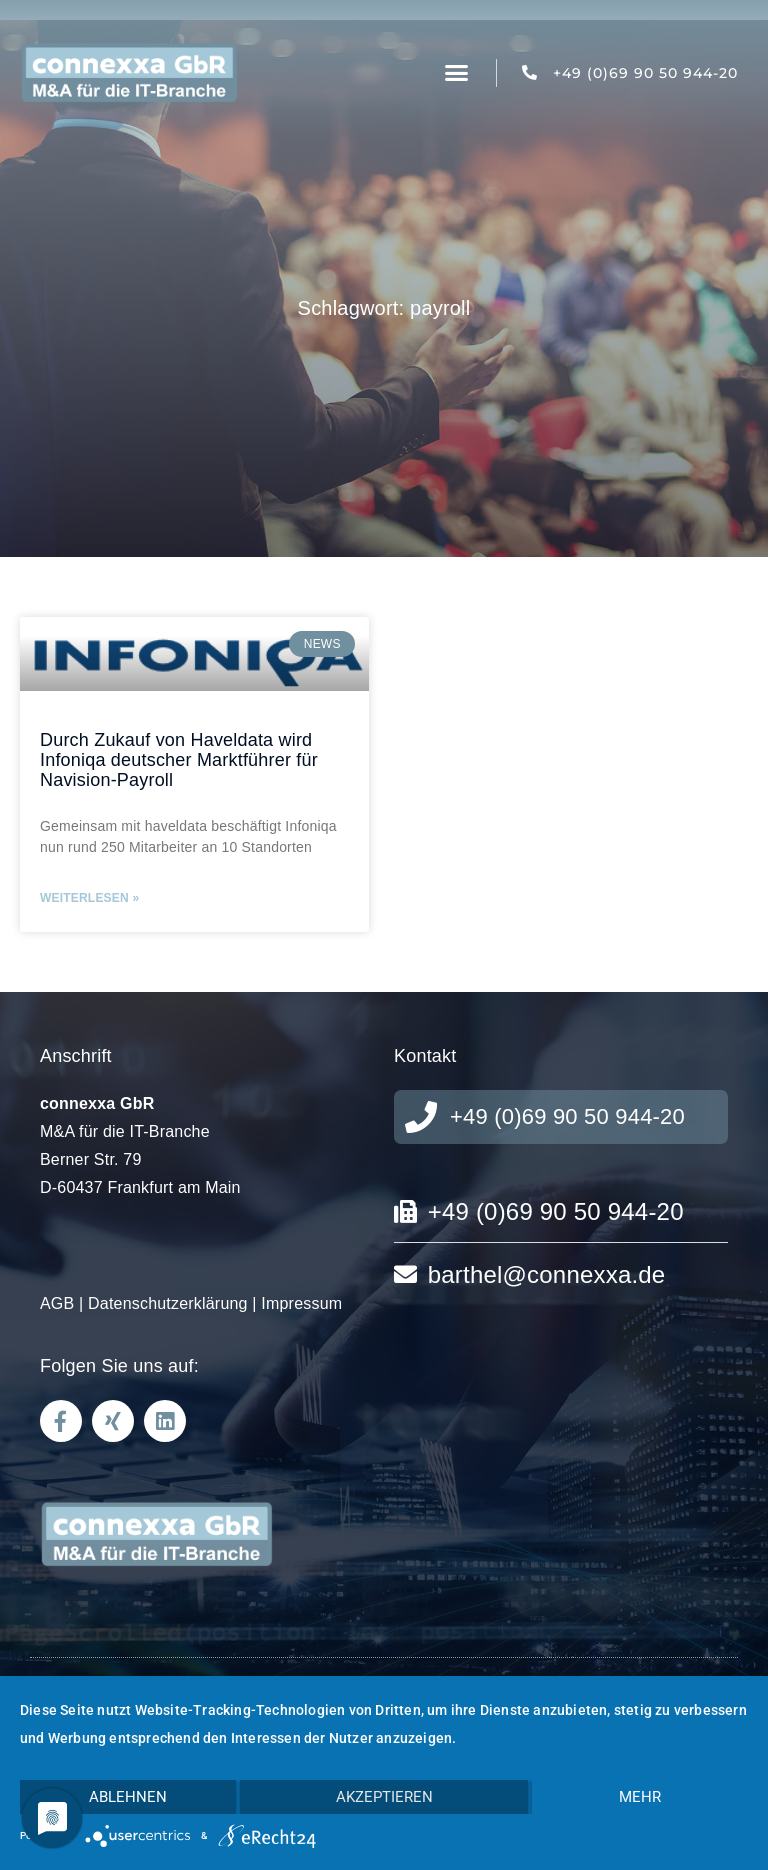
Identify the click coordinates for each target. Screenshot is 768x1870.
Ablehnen (128, 1797)
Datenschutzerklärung (168, 1303)
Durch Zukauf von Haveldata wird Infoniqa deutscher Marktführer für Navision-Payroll (179, 760)
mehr (640, 1797)
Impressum (301, 1303)
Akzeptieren (384, 1797)
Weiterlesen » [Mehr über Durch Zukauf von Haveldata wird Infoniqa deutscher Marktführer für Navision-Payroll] (89, 898)
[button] (457, 73)
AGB (57, 1303)
